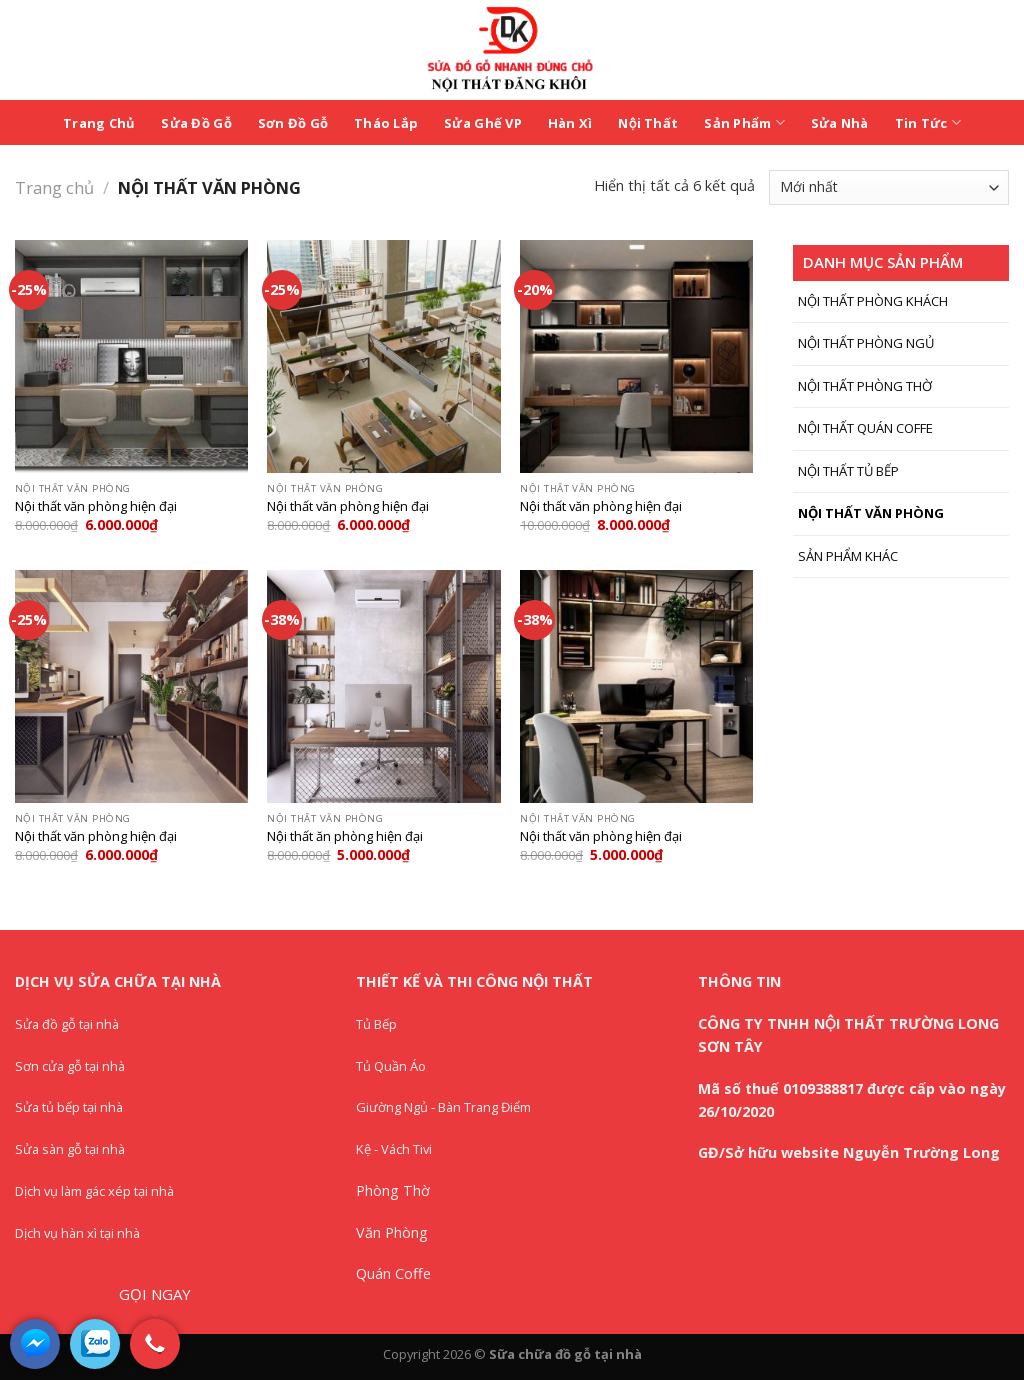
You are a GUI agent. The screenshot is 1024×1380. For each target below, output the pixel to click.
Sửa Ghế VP (483, 123)
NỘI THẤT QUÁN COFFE (865, 428)
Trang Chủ (99, 123)
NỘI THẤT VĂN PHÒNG (871, 513)
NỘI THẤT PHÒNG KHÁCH (873, 301)
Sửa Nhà (840, 123)
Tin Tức (928, 122)
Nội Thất (648, 123)
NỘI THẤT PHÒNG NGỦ (866, 343)
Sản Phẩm (744, 122)
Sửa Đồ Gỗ (196, 123)
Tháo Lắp (386, 123)
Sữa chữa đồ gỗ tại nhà (565, 1354)
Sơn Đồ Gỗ (293, 123)
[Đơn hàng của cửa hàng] (889, 187)
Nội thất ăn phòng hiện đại (345, 836)
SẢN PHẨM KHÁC (848, 556)
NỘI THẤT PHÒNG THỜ (865, 386)
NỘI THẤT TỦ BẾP (848, 471)
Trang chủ (54, 187)
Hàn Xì (570, 123)
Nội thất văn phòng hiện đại (96, 506)
